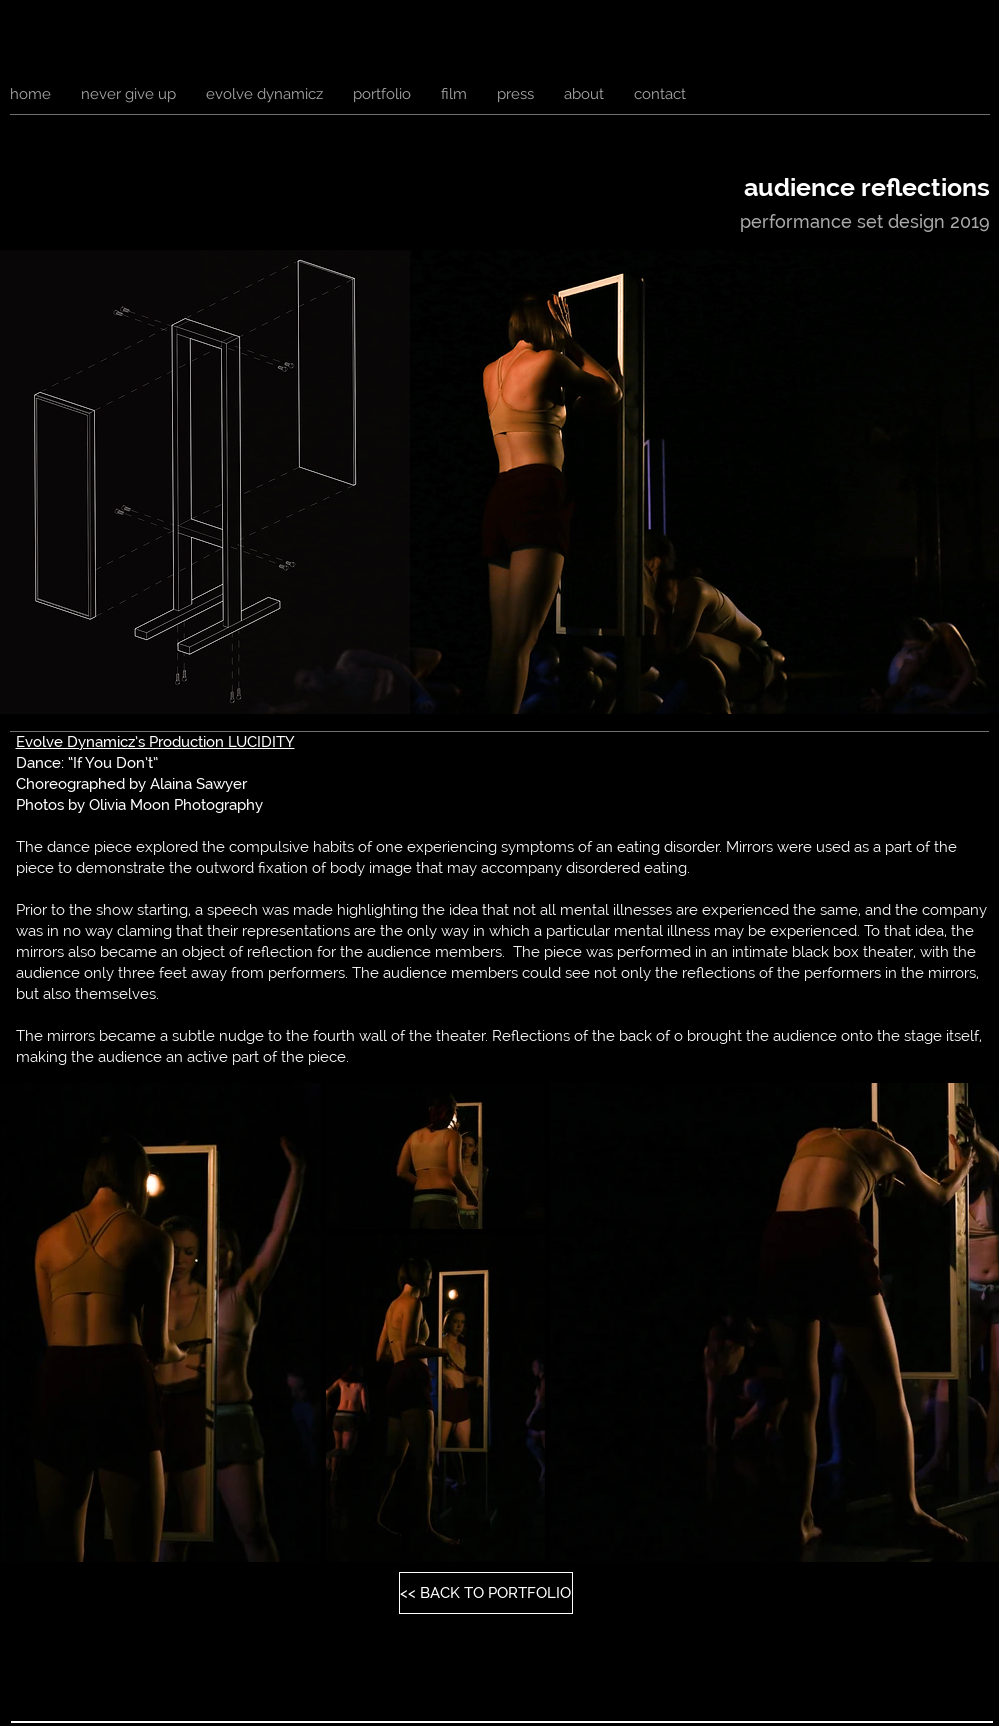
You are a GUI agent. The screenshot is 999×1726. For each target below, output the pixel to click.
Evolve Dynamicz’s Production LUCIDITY (155, 742)
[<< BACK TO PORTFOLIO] (486, 1593)
